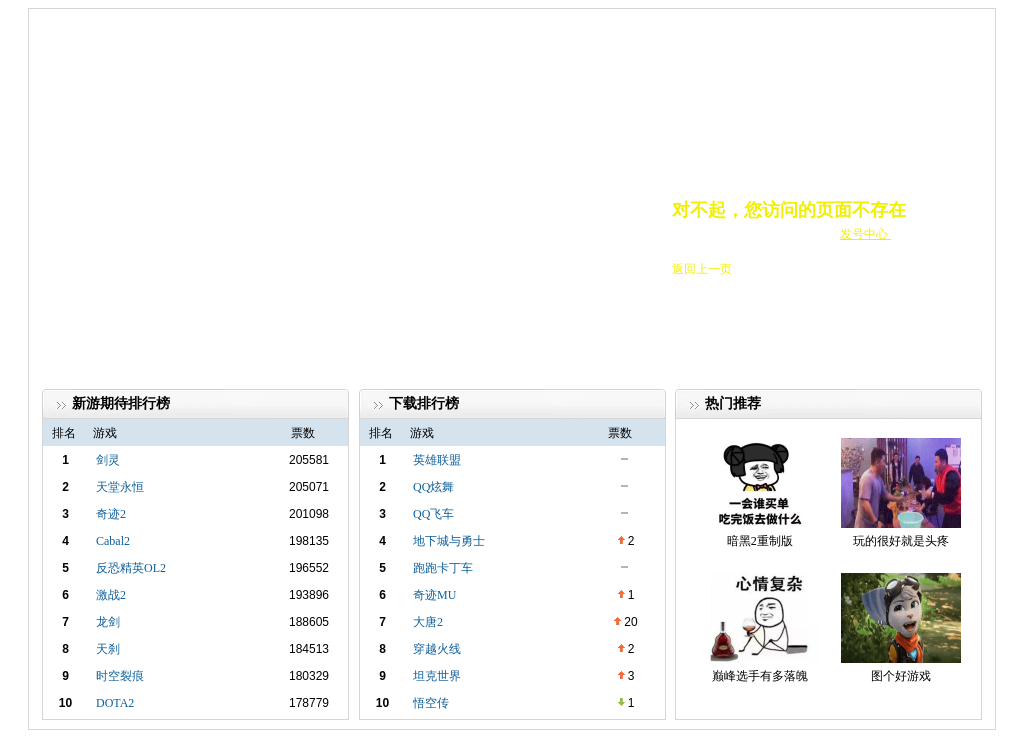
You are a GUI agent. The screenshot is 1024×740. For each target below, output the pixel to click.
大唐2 (428, 622)
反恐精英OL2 (131, 568)
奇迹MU (434, 595)
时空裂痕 (120, 676)
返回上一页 (702, 269)
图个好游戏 (901, 676)
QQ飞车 (433, 514)
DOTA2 (115, 703)
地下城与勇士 (449, 541)
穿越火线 (437, 649)
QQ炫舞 (433, 487)
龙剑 (108, 622)
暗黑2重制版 (760, 541)
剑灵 (108, 460)
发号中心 (865, 234)
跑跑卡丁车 (443, 568)
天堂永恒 (120, 487)
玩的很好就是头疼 (901, 541)
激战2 (111, 595)
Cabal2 (113, 541)
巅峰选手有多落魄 (760, 676)
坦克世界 (437, 676)
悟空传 (431, 703)
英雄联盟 (437, 460)
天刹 (108, 649)
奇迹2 (111, 514)
